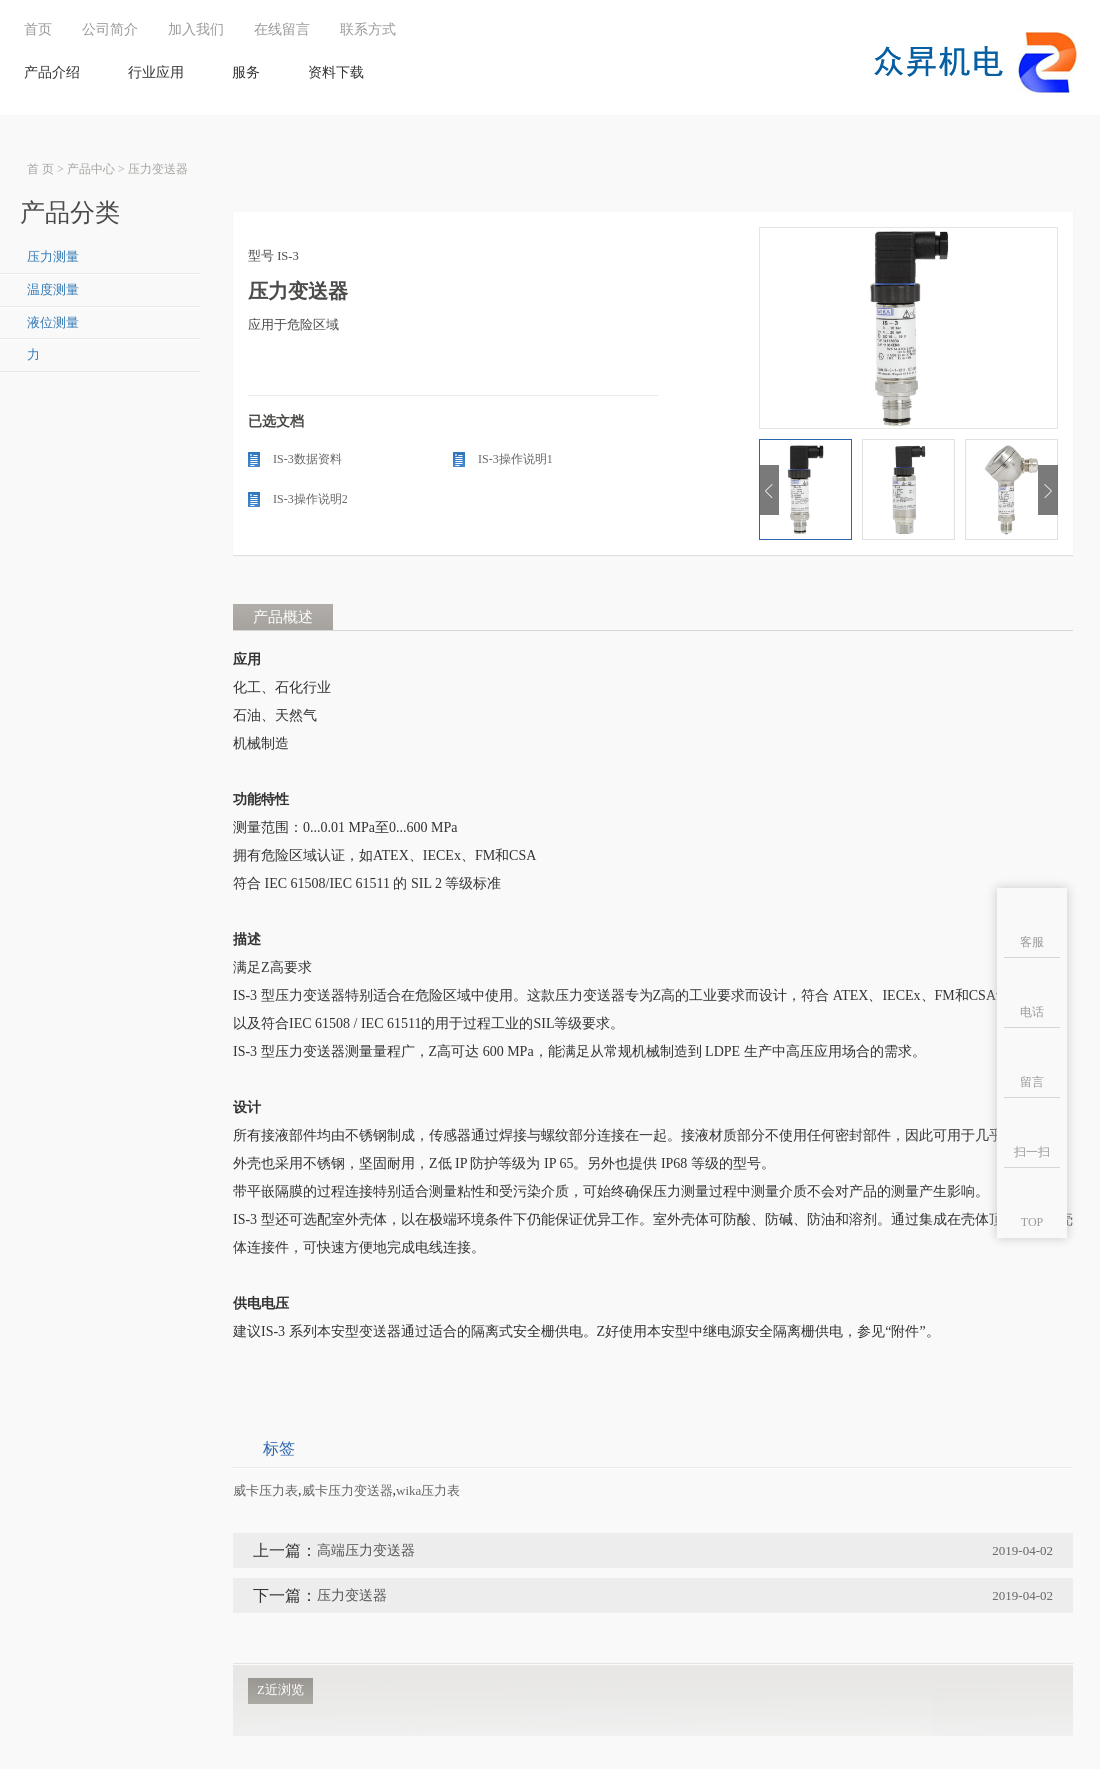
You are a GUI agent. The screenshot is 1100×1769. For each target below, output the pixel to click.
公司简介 (110, 29)
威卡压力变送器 (347, 1490)
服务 (246, 72)
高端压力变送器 (366, 1550)
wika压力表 (428, 1490)
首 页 (40, 169)
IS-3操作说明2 (310, 499)
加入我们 (196, 29)
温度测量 (53, 290)
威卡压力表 (265, 1490)
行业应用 (156, 72)
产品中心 (91, 169)
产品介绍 (52, 72)
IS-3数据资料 (307, 459)
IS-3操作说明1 (515, 459)
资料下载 (336, 72)
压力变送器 (158, 169)
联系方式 (368, 29)
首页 (38, 29)
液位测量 (53, 323)
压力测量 (53, 257)
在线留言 (282, 29)
